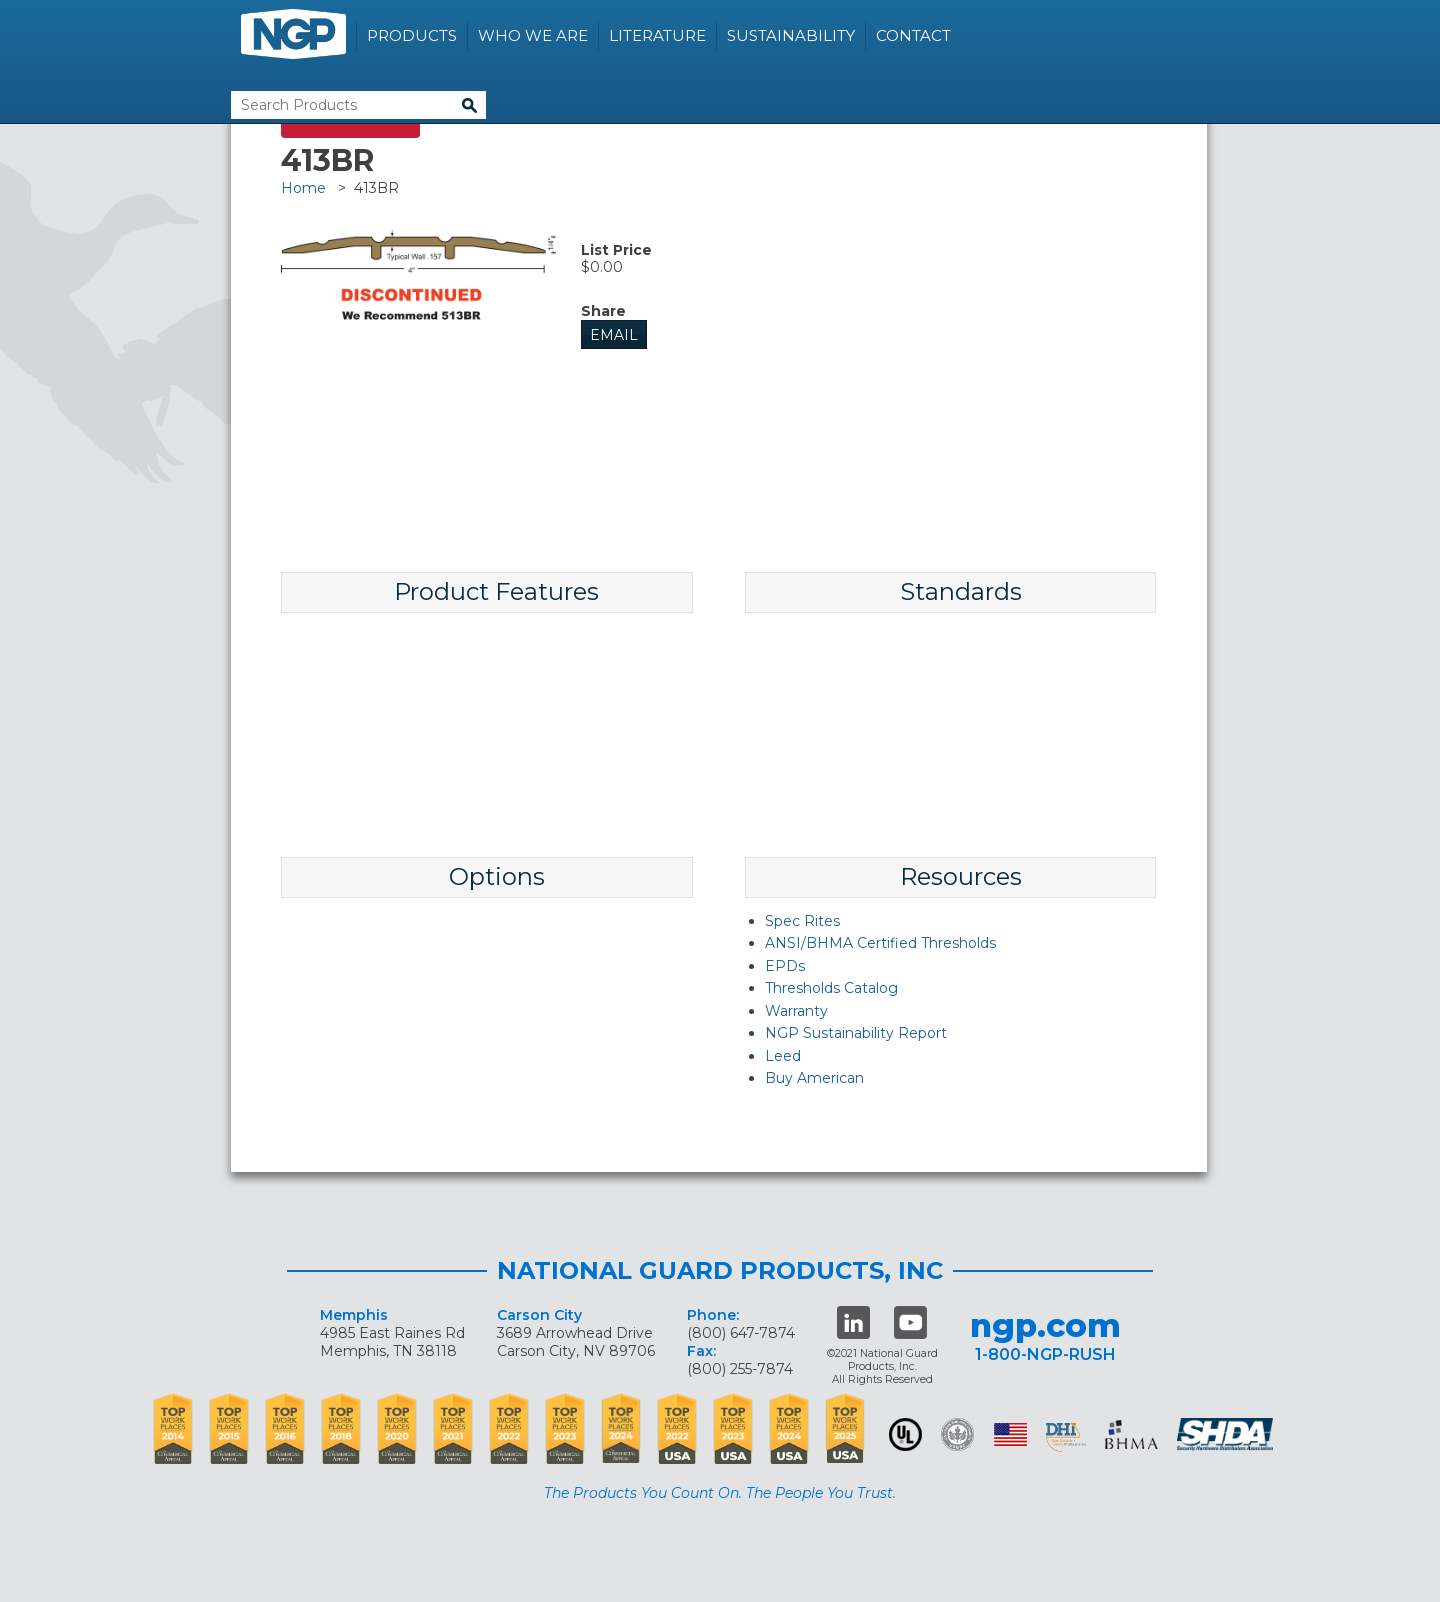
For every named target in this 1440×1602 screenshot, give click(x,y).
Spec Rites (802, 921)
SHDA (1227, 1434)
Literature (657, 35)
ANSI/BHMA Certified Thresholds (880, 943)
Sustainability (791, 35)
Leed (783, 1056)
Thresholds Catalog (831, 988)
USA (1010, 1434)
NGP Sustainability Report (856, 1033)
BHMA (1131, 1434)
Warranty (796, 1011)
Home (303, 188)
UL (905, 1434)
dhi (1066, 1438)
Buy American (814, 1078)
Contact (913, 35)
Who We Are (533, 35)
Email (614, 335)
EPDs (785, 966)
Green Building (957, 1434)
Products (412, 35)
